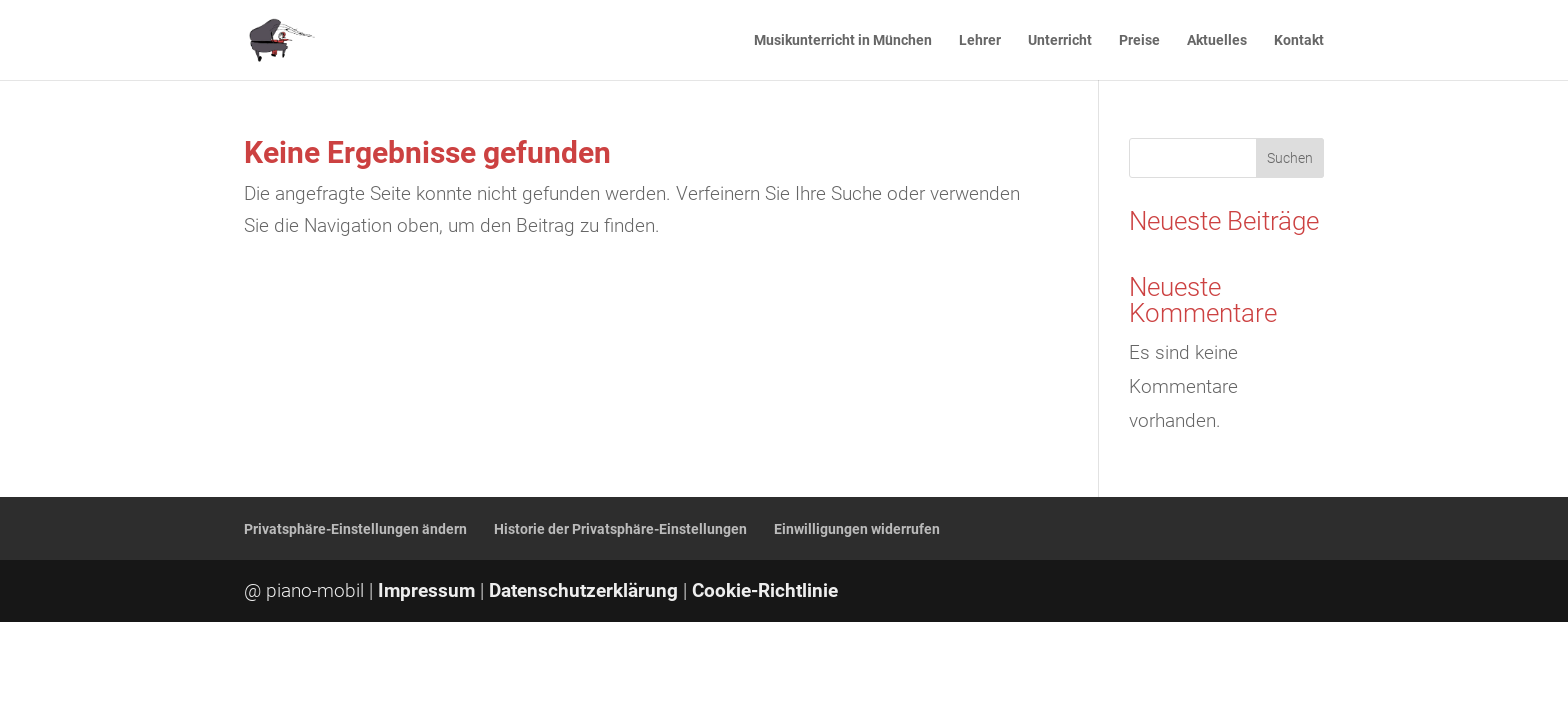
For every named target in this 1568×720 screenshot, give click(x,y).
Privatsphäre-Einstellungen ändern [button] (355, 529)
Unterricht (1060, 40)
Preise (1139, 40)
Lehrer (980, 40)
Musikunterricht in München (843, 40)
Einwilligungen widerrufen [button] (857, 529)
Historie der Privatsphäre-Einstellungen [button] (620, 529)
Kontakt (1299, 40)
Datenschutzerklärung (583, 590)
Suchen (1290, 158)
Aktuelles (1217, 40)
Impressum (426, 590)
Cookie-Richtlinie (765, 590)
